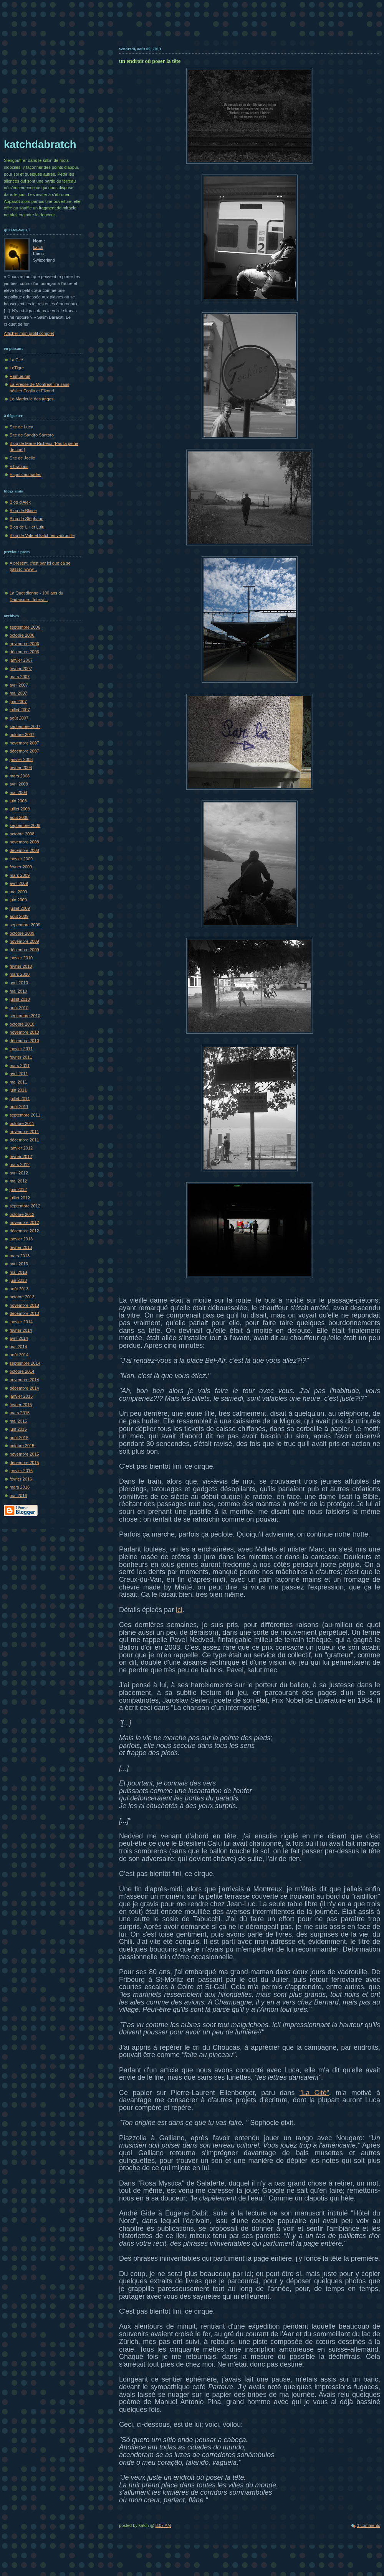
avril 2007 (19, 685)
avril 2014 (19, 1338)
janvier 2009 (21, 858)
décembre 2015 (24, 1462)
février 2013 (21, 1247)
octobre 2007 (22, 734)
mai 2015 (18, 1421)
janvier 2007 (21, 660)
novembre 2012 (24, 1222)
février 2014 (21, 1330)
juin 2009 (18, 900)
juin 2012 (18, 1189)
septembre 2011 (25, 1115)
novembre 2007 (24, 743)
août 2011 (19, 1106)
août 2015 (19, 1437)
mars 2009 (20, 875)
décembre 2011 (24, 1140)
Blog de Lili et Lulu (27, 527)
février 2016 (21, 1479)
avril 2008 (19, 784)
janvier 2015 (21, 1396)
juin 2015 (18, 1429)
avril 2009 (19, 883)
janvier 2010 (21, 957)
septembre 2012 (25, 1206)
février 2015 (21, 1404)
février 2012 (21, 1156)
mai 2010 (18, 991)
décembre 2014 (24, 1388)
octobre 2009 (22, 933)
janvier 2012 (21, 1148)
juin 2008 (18, 801)
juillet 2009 (20, 908)
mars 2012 (20, 1164)
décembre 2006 (24, 651)
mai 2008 (18, 792)
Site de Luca (21, 427)
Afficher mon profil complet (29, 333)
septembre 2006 (25, 627)
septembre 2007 (25, 726)
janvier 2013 (21, 1239)
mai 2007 (18, 693)
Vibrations (19, 466)
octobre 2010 (22, 1024)
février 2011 (21, 1057)
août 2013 (19, 1288)
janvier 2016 (21, 1470)
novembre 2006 (24, 643)
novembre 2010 (24, 1032)
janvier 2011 (21, 1048)
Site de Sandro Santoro (32, 435)
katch (38, 247)
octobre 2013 (22, 1297)
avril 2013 (19, 1264)
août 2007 (19, 718)
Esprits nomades (25, 474)
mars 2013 (20, 1255)
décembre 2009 (24, 949)
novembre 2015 (24, 1454)
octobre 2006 (22, 635)
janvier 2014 (21, 1321)
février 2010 (21, 966)
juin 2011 (18, 1090)
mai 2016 (18, 1495)
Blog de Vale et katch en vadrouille (42, 535)
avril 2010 (19, 982)
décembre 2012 (24, 1231)
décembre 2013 (24, 1313)
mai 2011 (18, 1082)
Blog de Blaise (23, 510)
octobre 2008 (22, 834)
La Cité (16, 359)
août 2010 (19, 1007)
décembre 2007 (24, 751)
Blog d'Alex (20, 502)
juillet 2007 (20, 709)
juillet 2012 (20, 1198)
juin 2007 (18, 701)
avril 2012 (19, 1173)
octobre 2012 (22, 1214)
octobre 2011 (22, 1123)
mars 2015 (20, 1412)
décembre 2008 (24, 850)
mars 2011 (20, 1065)
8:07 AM (163, 2525)
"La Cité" (314, 2093)
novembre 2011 (24, 1131)
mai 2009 (18, 891)
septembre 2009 (25, 924)
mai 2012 (18, 1181)
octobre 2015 (22, 1445)
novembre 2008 (24, 842)
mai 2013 (18, 1272)
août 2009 (19, 916)
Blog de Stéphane (26, 518)
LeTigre (17, 368)
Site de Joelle (22, 458)
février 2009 (21, 867)
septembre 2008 (25, 825)
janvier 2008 (21, 759)
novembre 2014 (24, 1379)
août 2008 (19, 817)
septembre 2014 (25, 1363)
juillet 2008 (20, 809)
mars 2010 (20, 974)
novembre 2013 (24, 1305)
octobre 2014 (22, 1371)
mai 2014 (18, 1346)
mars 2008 (20, 776)
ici (179, 1610)
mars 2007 (20, 676)
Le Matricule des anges (31, 399)
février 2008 (21, 767)
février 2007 (21, 668)
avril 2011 (19, 1073)
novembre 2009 (24, 941)
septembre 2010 (25, 1015)
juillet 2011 (20, 1098)
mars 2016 (20, 1487)
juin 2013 (18, 1280)
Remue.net (20, 376)
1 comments (368, 2525)
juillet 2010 (20, 999)
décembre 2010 (24, 1040)
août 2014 (19, 1354)
